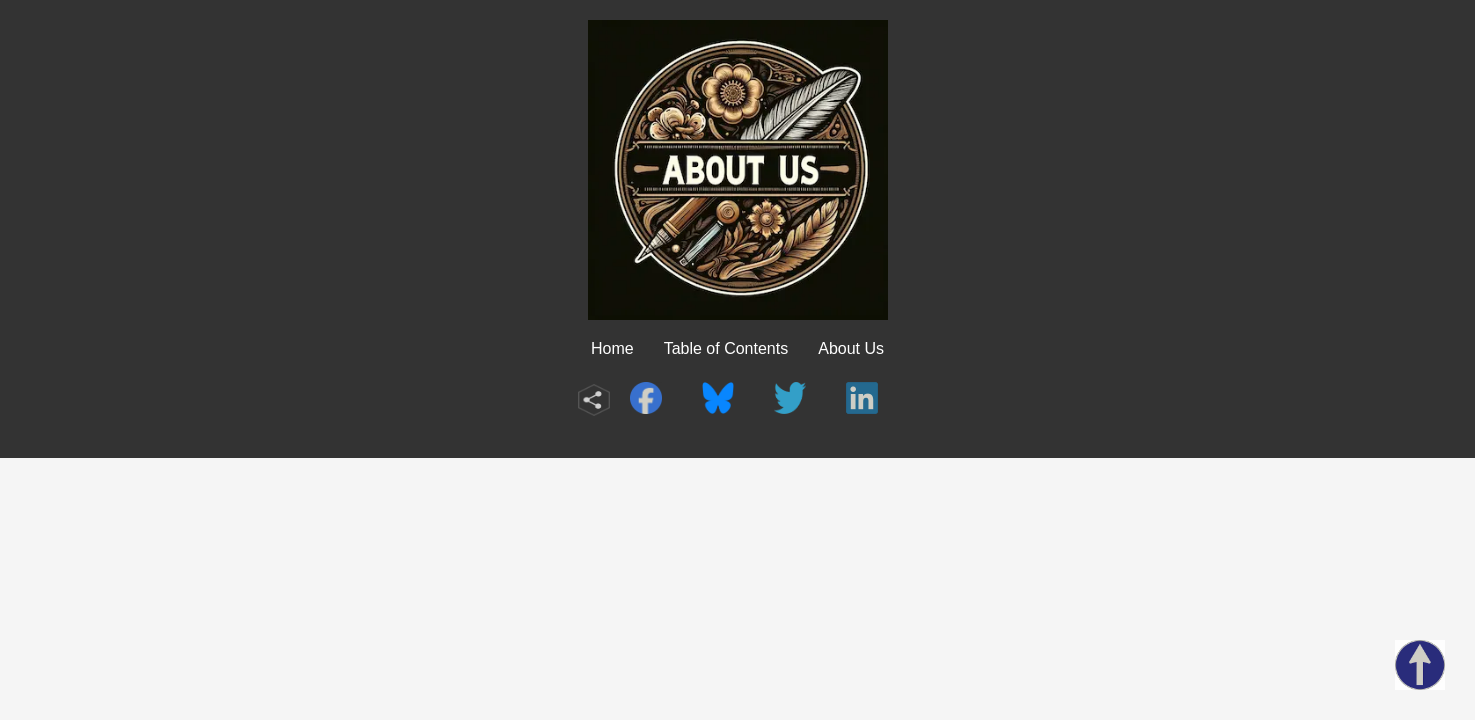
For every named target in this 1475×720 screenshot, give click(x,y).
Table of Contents (726, 348)
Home (612, 348)
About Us (851, 348)
